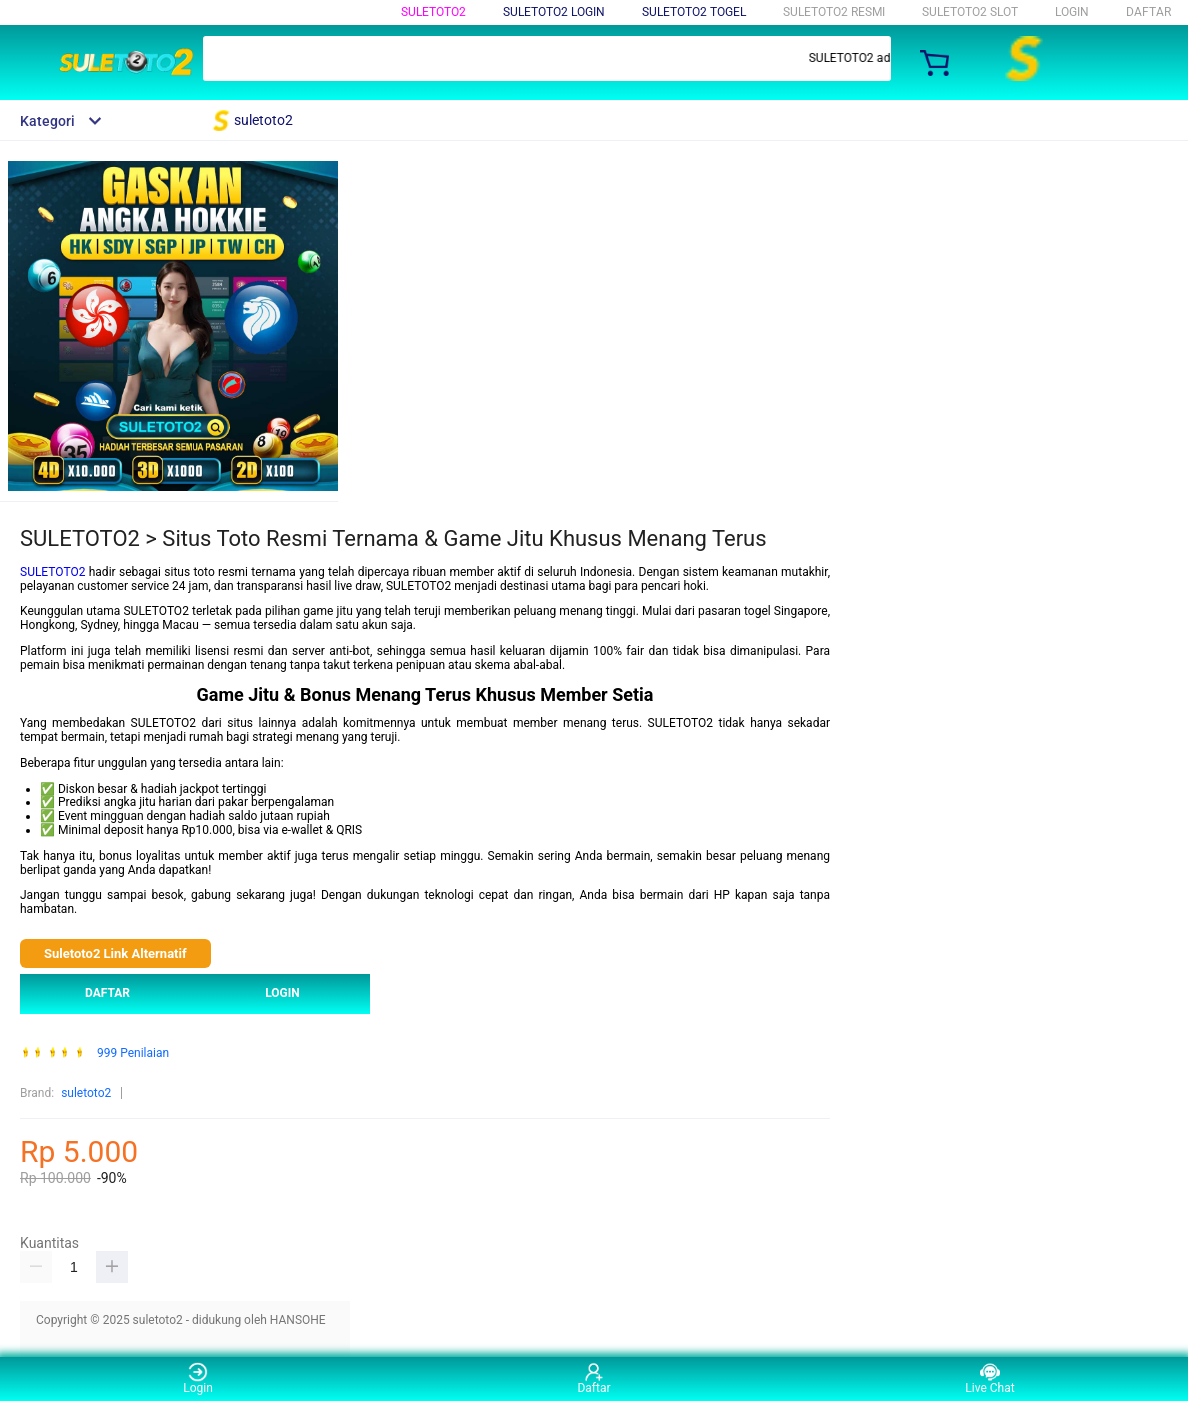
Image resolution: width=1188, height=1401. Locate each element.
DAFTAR (1148, 12)
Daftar (593, 1378)
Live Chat (989, 1378)
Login (198, 1378)
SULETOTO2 (52, 572)
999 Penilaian (133, 1053)
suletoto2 (433, 12)
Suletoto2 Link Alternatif (115, 953)
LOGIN (1072, 12)
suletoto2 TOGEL (694, 12)
